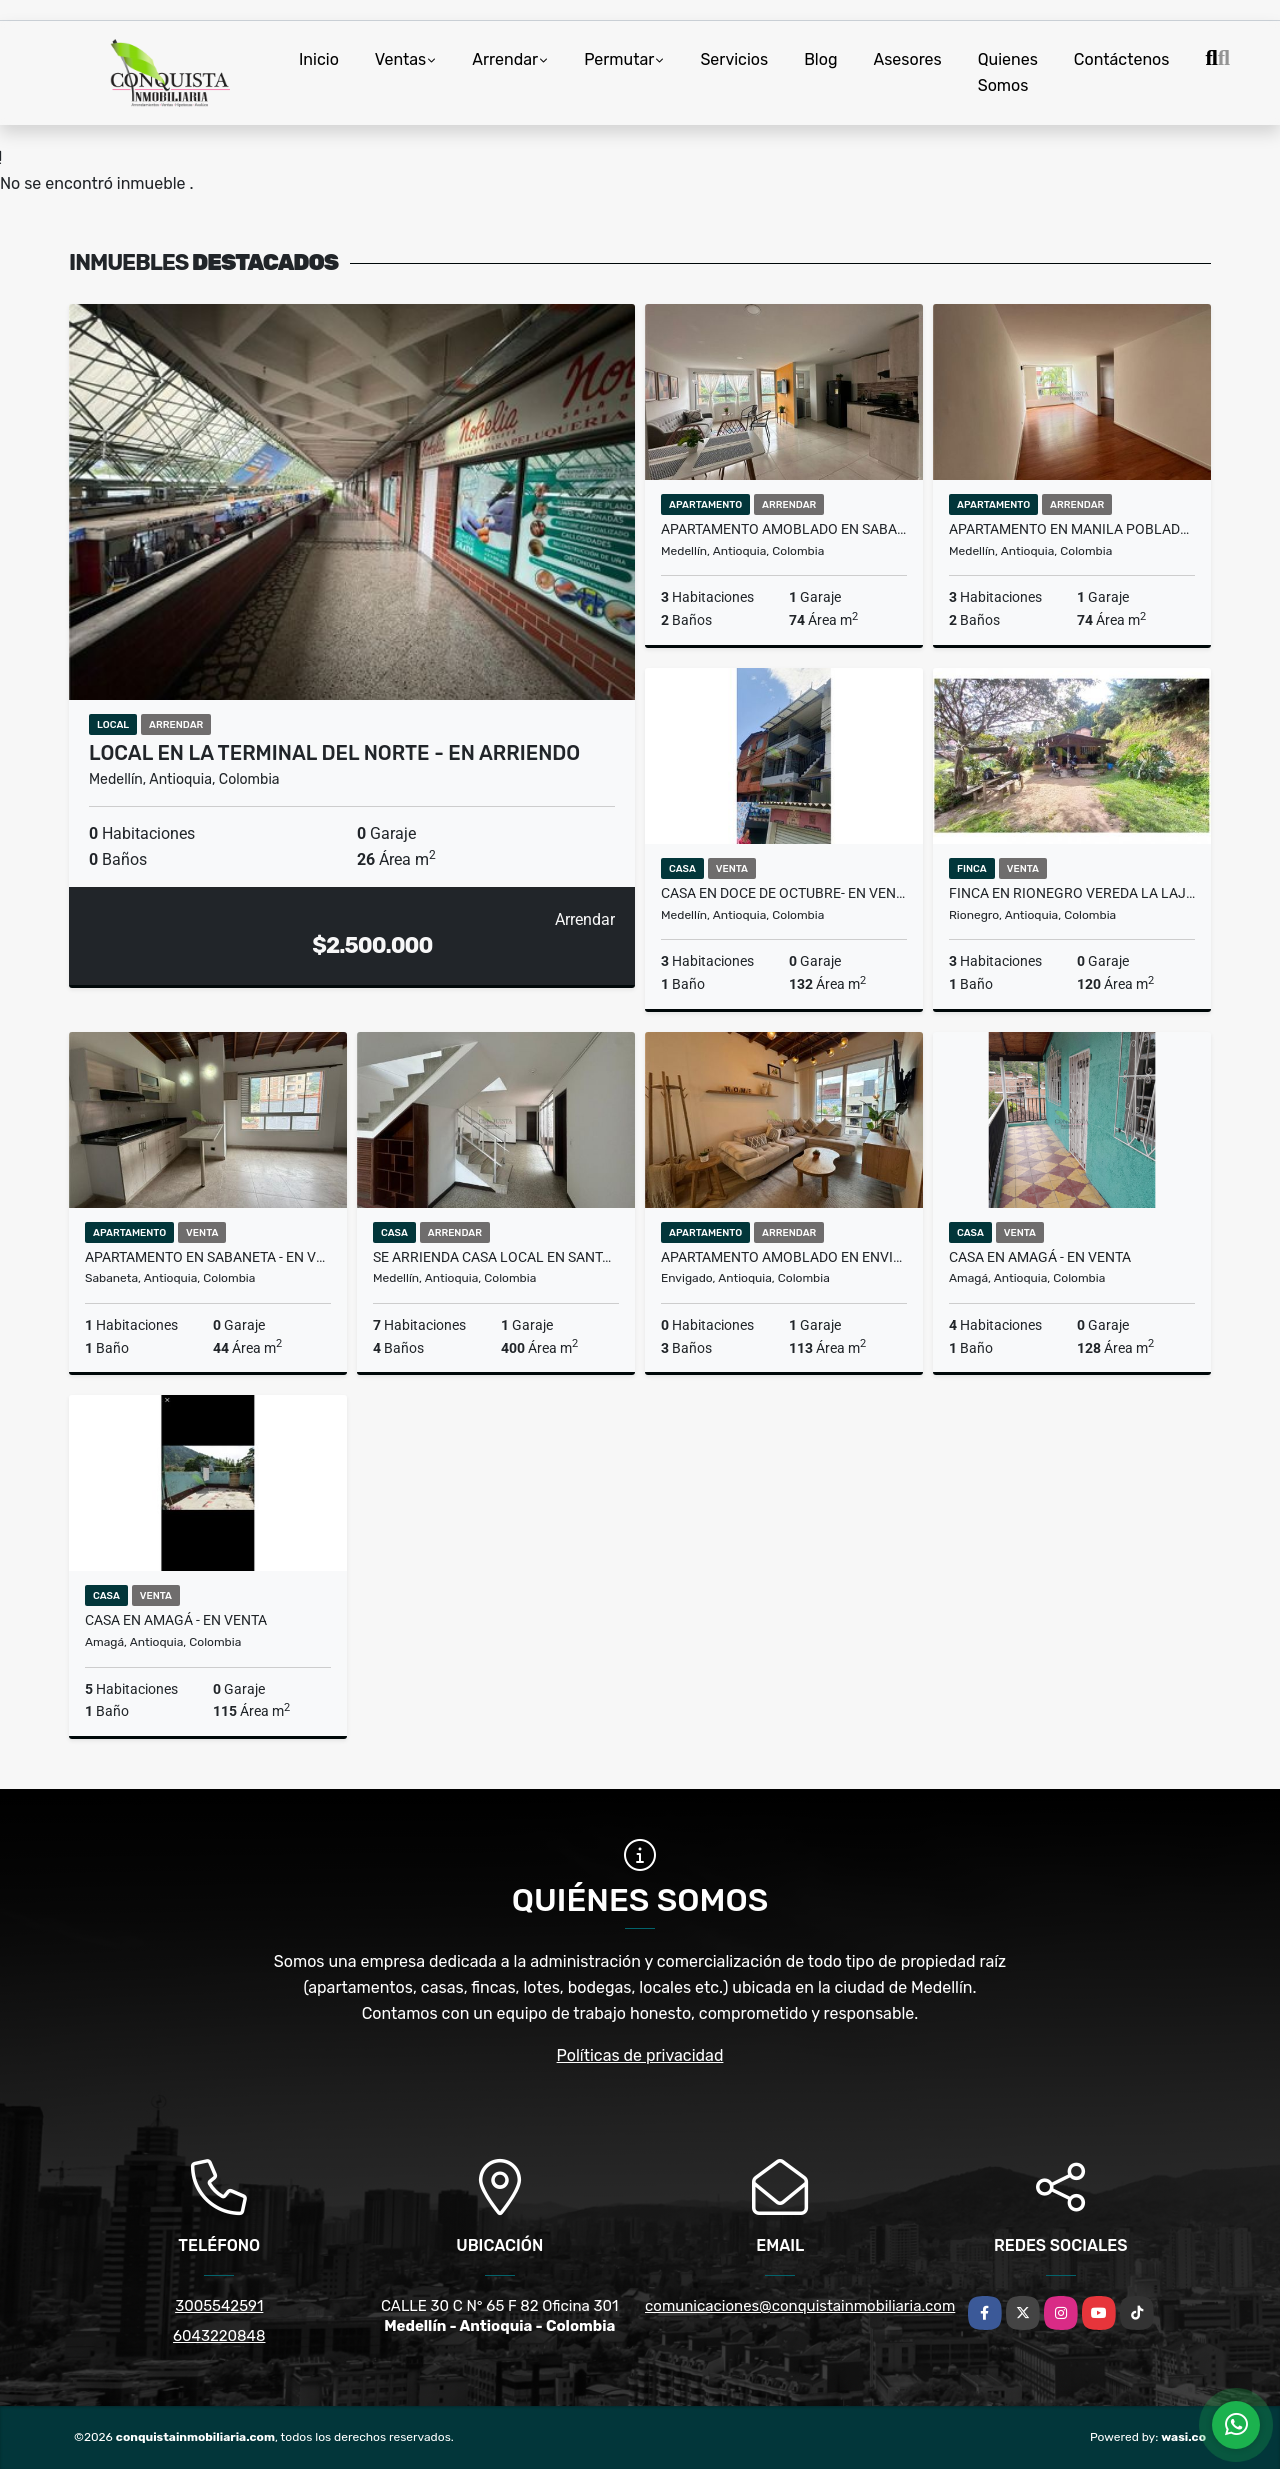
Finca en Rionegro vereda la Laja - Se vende (1072, 893)
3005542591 (219, 2306)
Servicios (734, 59)
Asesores (907, 59)
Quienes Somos (1008, 72)
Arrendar (505, 59)
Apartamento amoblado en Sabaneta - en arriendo (784, 529)
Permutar (619, 59)
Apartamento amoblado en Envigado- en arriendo (784, 1257)
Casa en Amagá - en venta (1040, 1257)
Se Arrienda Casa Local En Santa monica (496, 1257)
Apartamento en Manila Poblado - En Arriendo (1072, 529)
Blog (820, 59)
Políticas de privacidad (640, 2055)
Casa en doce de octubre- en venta (784, 893)
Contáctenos (1122, 59)
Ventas (400, 59)
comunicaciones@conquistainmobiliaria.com (800, 2306)
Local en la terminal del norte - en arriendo (334, 753)
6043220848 (219, 2336)
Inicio (319, 59)
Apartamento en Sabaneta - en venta (208, 1257)
